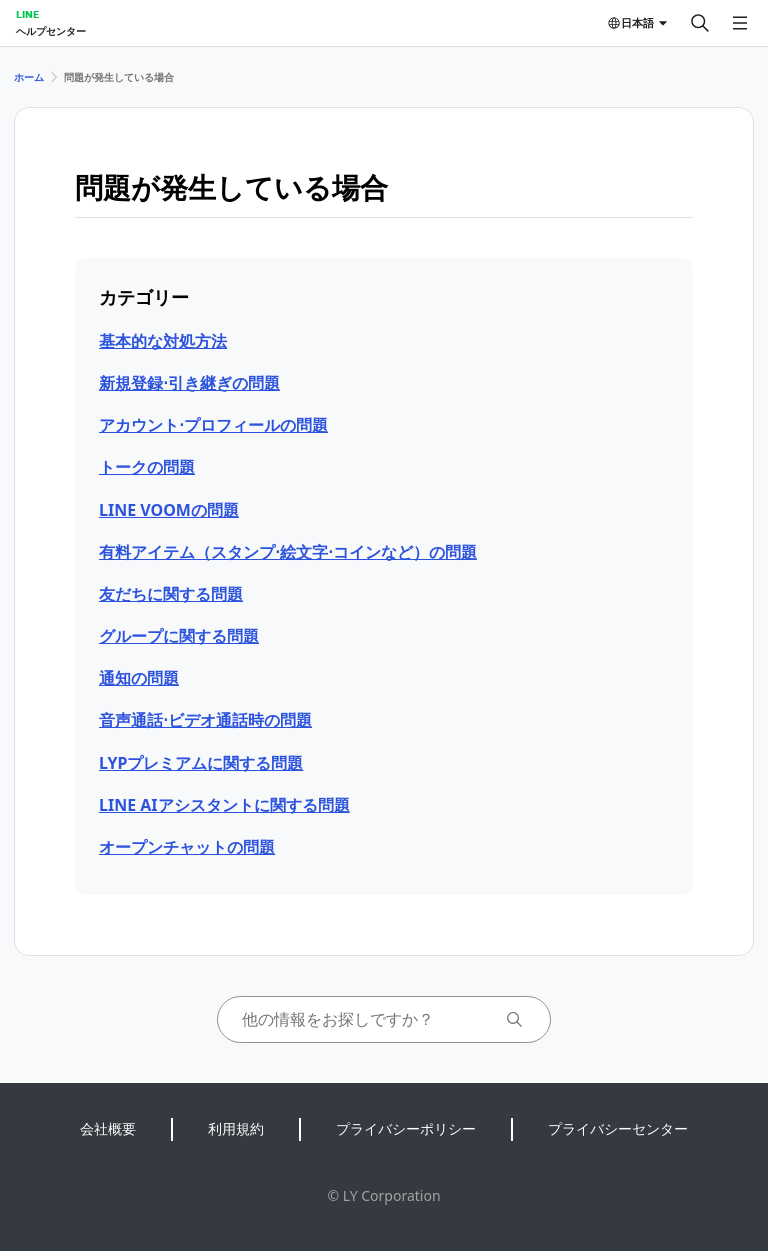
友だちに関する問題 (171, 594)
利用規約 (236, 1128)
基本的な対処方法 (163, 341)
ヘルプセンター (51, 31)
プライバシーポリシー (406, 1128)
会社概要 (108, 1128)
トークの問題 (147, 467)
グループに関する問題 (179, 636)
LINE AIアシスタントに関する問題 (224, 805)
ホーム (29, 77)
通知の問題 (139, 678)
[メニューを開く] (740, 23)
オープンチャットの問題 (187, 847)
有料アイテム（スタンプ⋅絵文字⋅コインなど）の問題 (288, 552)
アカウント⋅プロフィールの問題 (213, 425)
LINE (27, 14)
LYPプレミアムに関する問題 (201, 763)
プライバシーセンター (618, 1128)
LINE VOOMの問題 (169, 510)
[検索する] (700, 23)
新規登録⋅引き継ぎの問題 (189, 383)
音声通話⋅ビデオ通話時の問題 (205, 720)
